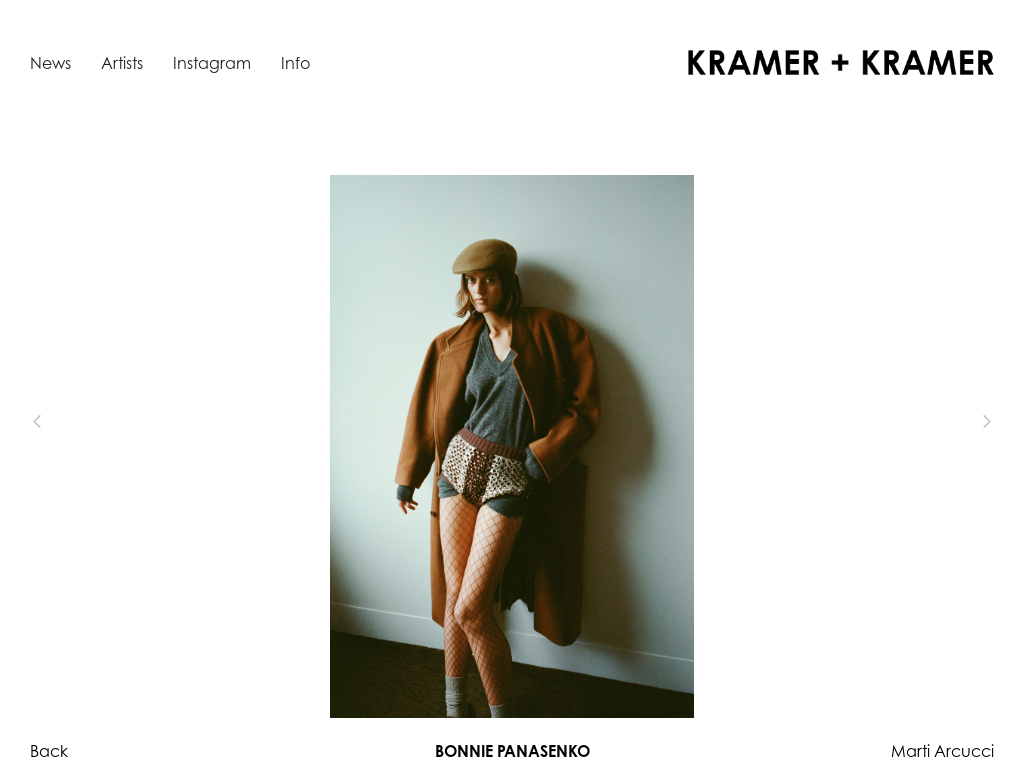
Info (295, 63)
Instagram (212, 63)
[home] (841, 62)
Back (49, 751)
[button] (70, 422)
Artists (122, 63)
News (50, 63)
